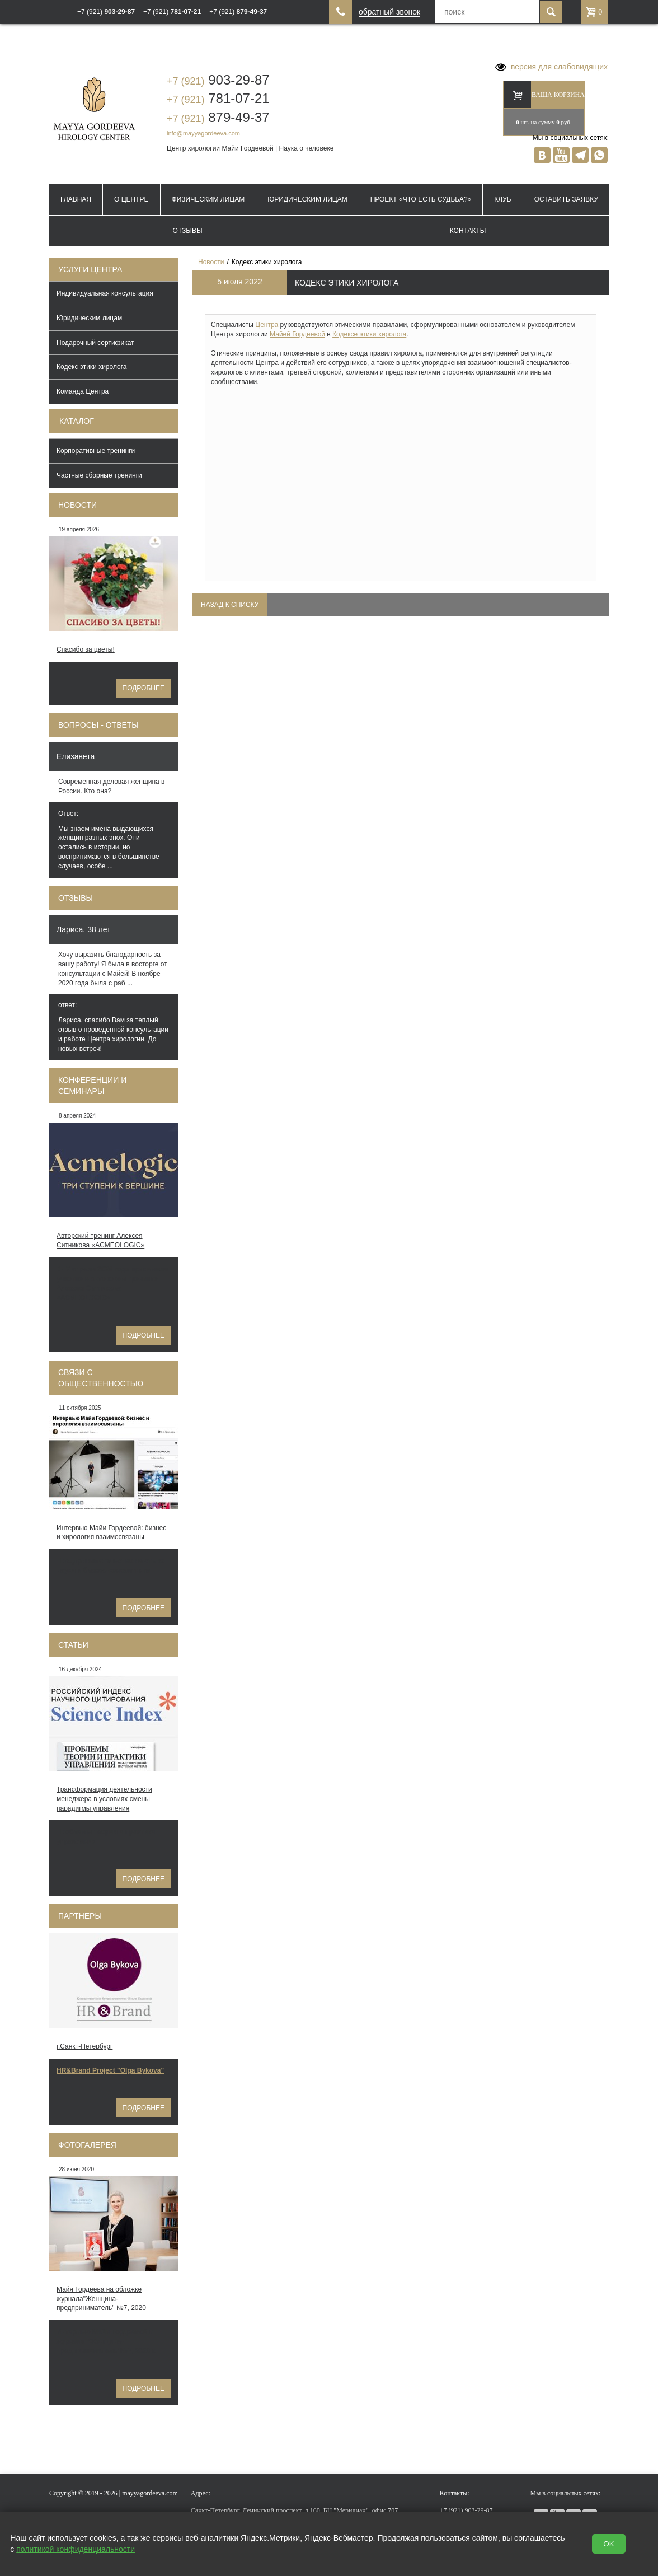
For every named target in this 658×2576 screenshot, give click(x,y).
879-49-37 (218, 117)
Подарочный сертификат (95, 343)
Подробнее (143, 688)
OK (608, 2544)
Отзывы (188, 231)
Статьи (73, 1644)
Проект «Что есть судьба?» (421, 199)
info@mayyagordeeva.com (203, 133)
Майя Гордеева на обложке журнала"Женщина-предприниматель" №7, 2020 (101, 2298)
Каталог (76, 421)
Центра (266, 325)
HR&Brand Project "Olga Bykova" (110, 2070)
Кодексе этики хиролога (369, 334)
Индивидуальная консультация (105, 293)
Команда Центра (83, 391)
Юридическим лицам (307, 199)
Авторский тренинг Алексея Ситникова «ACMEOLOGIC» (100, 1240)
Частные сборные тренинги (99, 475)
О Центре (131, 199)
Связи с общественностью (100, 1378)
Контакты (468, 231)
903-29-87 (218, 79)
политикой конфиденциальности (75, 2549)
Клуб (502, 199)
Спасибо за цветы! (86, 649)
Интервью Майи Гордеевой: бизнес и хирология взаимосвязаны (111, 1532)
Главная (75, 199)
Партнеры (80, 1915)
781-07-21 (218, 98)
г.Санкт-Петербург (84, 2046)
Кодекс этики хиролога (92, 367)
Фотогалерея (87, 2144)
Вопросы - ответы (98, 725)
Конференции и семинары (92, 1086)
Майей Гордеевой (297, 334)
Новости (77, 505)
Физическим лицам (208, 199)
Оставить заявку (566, 199)
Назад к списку (229, 605)
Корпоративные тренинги (96, 451)
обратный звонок (389, 12)
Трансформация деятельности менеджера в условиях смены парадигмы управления (104, 1798)
